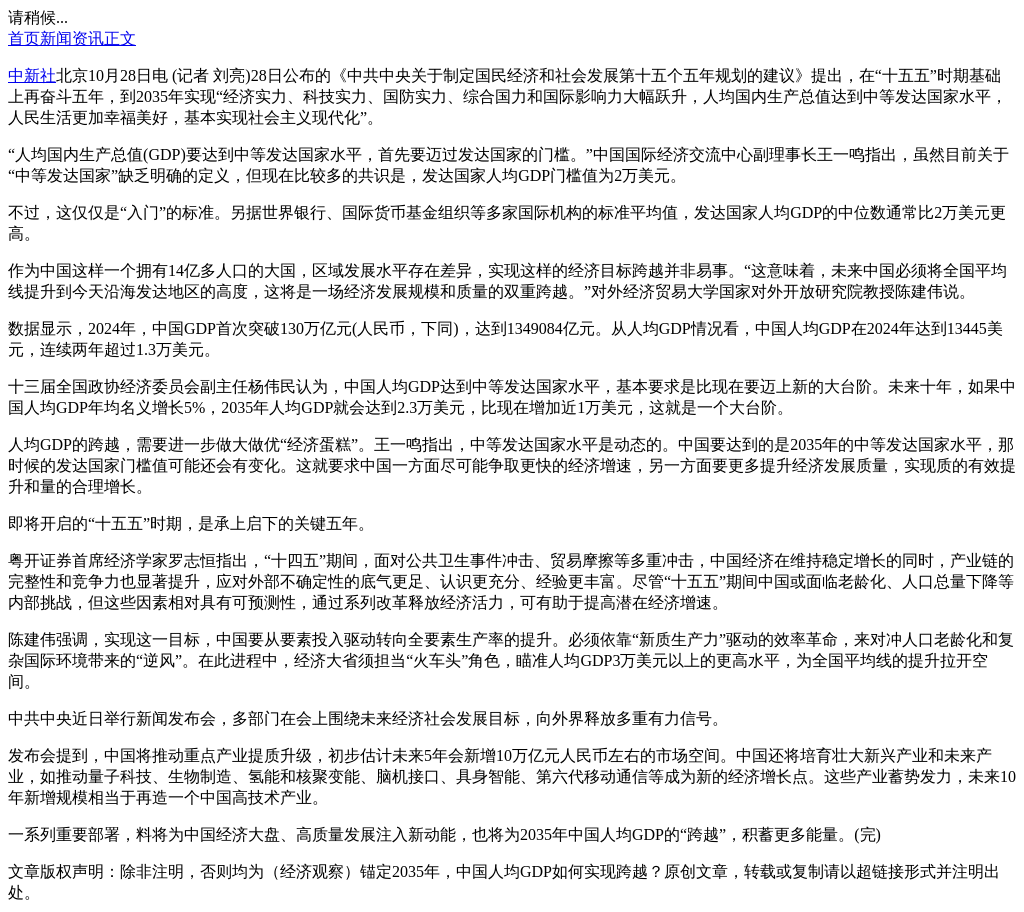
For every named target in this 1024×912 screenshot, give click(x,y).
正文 (120, 38)
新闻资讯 (72, 38)
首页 (24, 38)
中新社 (32, 75)
